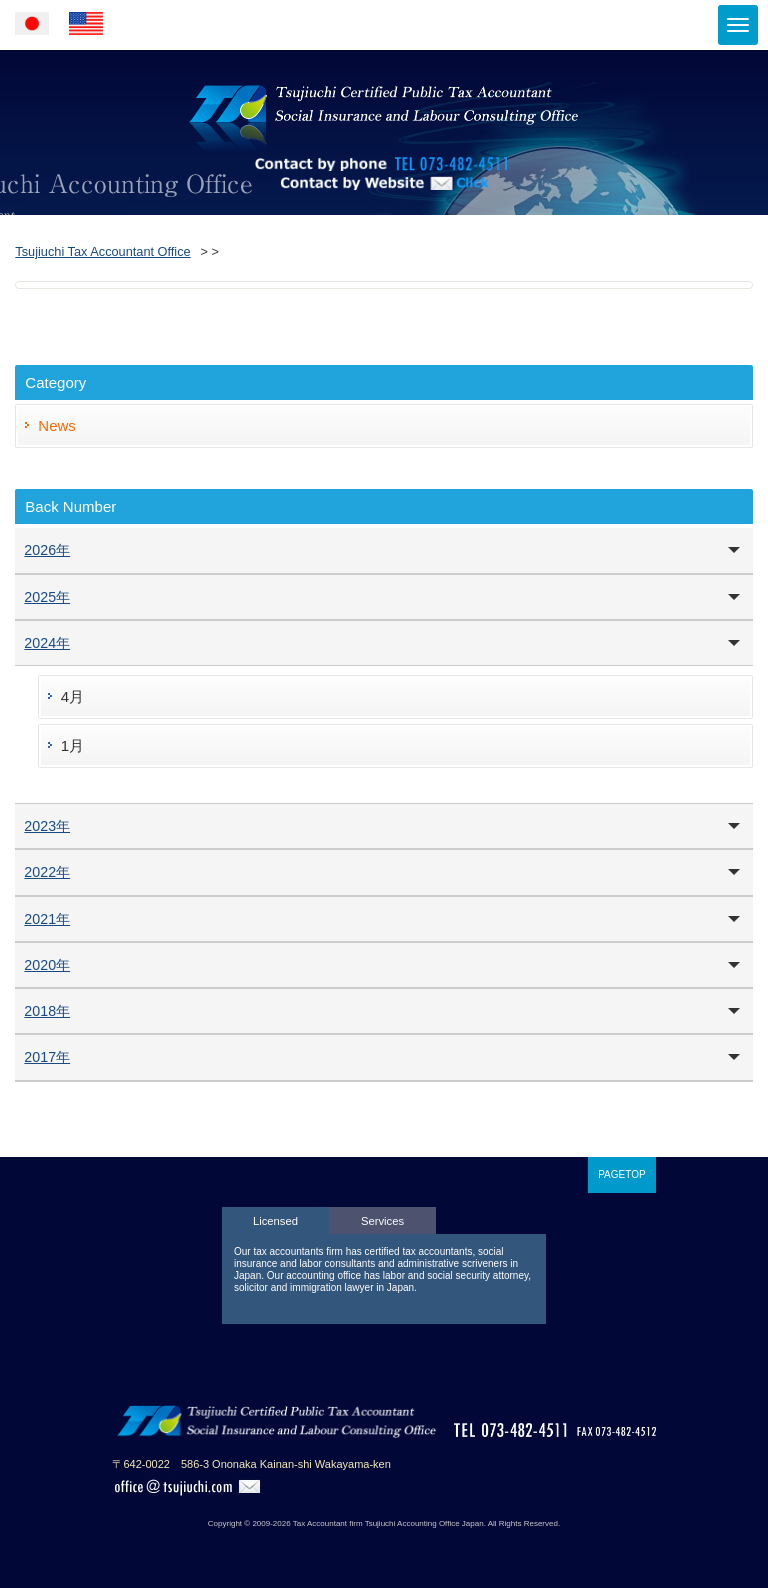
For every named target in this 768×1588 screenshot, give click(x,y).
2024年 (47, 643)
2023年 (47, 826)
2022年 (47, 872)
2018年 (47, 1011)
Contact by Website (384, 210)
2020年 (47, 965)
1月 (72, 745)
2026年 (47, 550)
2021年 (47, 919)
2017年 (47, 1057)
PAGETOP (621, 1174)
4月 (72, 696)
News (57, 425)
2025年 (47, 597)
